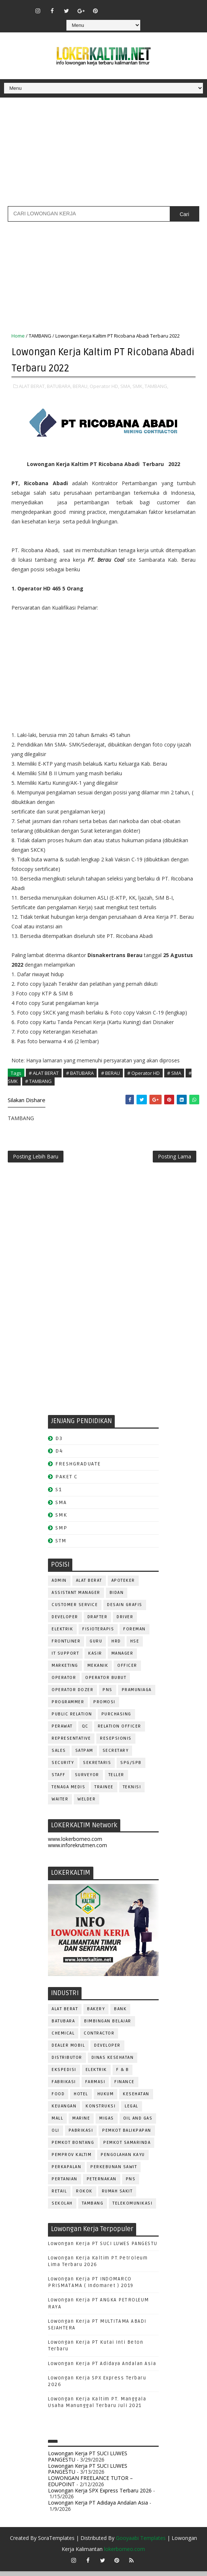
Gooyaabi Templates (141, 2542)
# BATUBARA (80, 1071)
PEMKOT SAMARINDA (127, 2147)
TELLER (116, 1780)
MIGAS (106, 2123)
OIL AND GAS (138, 2123)
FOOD (58, 2099)
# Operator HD (143, 1071)
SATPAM (84, 1755)
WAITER (60, 1804)
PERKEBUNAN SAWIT (113, 2171)
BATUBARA (63, 2026)
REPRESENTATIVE (71, 1743)
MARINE (81, 2123)
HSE (134, 1646)
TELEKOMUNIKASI (132, 2208)
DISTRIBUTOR (67, 2062)
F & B (122, 2074)
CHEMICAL (63, 2038)
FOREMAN (134, 1634)
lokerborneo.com (124, 2553)
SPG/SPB (131, 1768)
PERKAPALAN (66, 2171)
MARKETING (65, 1670)
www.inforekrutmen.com (77, 1849)
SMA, (125, 384)
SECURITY (63, 1768)
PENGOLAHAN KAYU (123, 2159)
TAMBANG (40, 335)
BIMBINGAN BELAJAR (107, 2026)
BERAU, (81, 384)
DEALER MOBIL (68, 2050)
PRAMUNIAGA (137, 1695)
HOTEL (81, 2099)
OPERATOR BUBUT (105, 1683)
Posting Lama (174, 1159)
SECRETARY (116, 1755)
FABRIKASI (64, 2086)
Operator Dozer (72, 1695)
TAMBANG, (156, 384)
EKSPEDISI (64, 2074)
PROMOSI (104, 1707)
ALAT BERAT (89, 1585)
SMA (61, 1507)
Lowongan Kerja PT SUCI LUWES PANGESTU (103, 2248)
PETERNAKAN (102, 2184)
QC (85, 1731)
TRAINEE (104, 1792)
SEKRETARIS (97, 1768)
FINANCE (124, 2086)
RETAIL (59, 2196)
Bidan (117, 1598)
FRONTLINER (66, 1646)
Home (18, 335)
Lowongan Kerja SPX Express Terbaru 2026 (100, 2495)
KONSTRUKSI (100, 2111)
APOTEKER (123, 1585)
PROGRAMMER (68, 1707)
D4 (59, 1456)
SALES (59, 1755)
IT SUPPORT (65, 1658)
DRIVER (125, 1622)
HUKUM (105, 2099)
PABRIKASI (81, 2135)
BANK (120, 2013)
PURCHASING (116, 1719)
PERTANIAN (64, 2184)
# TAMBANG (38, 1079)
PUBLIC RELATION (72, 1719)
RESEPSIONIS (116, 1743)
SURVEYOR (87, 1780)
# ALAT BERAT (44, 1071)
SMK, (138, 384)
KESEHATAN (136, 2099)
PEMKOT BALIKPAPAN (126, 2135)
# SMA (174, 1071)
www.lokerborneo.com (75, 1843)
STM (61, 1546)
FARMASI (95, 2086)
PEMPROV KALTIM (72, 2159)
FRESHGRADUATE (78, 1469)
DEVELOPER (65, 1622)
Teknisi (132, 1792)
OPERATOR (64, 1683)
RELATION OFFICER (119, 1731)
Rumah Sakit (117, 2196)
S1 (58, 1494)
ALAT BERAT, (32, 384)
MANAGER (122, 1658)
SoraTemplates (56, 2542)
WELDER (86, 1804)
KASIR (95, 1658)
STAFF (59, 1780)
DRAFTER (97, 1622)
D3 (58, 1443)
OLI (55, 2135)
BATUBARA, (59, 384)
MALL (57, 2123)
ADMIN (59, 1585)
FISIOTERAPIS (98, 1634)
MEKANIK (97, 1670)
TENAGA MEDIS (68, 1792)
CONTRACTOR (99, 2038)
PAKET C (66, 1482)
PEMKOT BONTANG (73, 2147)
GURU (96, 1646)
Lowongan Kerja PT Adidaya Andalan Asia (102, 2368)
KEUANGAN (64, 2111)
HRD (116, 1646)
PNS (108, 1695)
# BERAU (110, 1071)
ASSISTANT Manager (76, 1598)
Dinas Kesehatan (113, 2062)
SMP (61, 1533)
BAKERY (96, 2013)
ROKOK (84, 2196)
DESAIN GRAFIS (124, 1610)
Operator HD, (104, 384)
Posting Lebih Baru (35, 1159)
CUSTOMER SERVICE (75, 1610)
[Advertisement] (103, 154)
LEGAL (131, 2111)
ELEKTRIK (62, 1634)
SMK (61, 1520)
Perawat (62, 1731)
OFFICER (127, 1670)
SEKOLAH (62, 2208)
